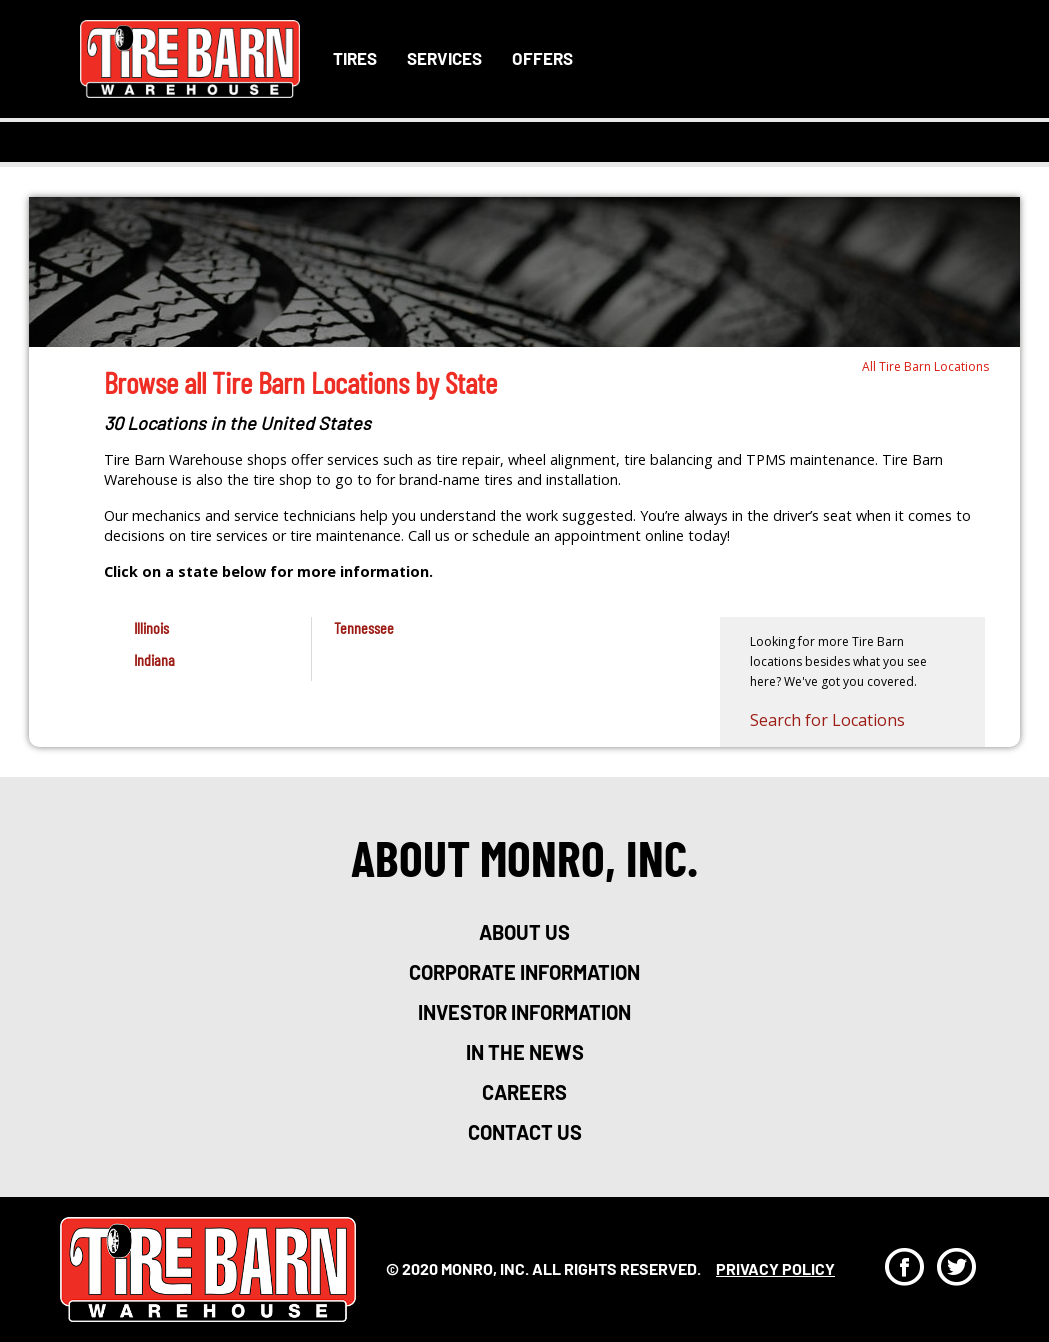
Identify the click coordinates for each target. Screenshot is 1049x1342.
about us (524, 932)
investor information (524, 1012)
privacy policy (775, 1268)
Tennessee (364, 627)
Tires (355, 58)
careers (524, 1092)
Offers (542, 58)
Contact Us (525, 1132)
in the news (525, 1052)
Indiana (154, 659)
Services (444, 58)
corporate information (524, 972)
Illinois (151, 627)
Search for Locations (827, 720)
